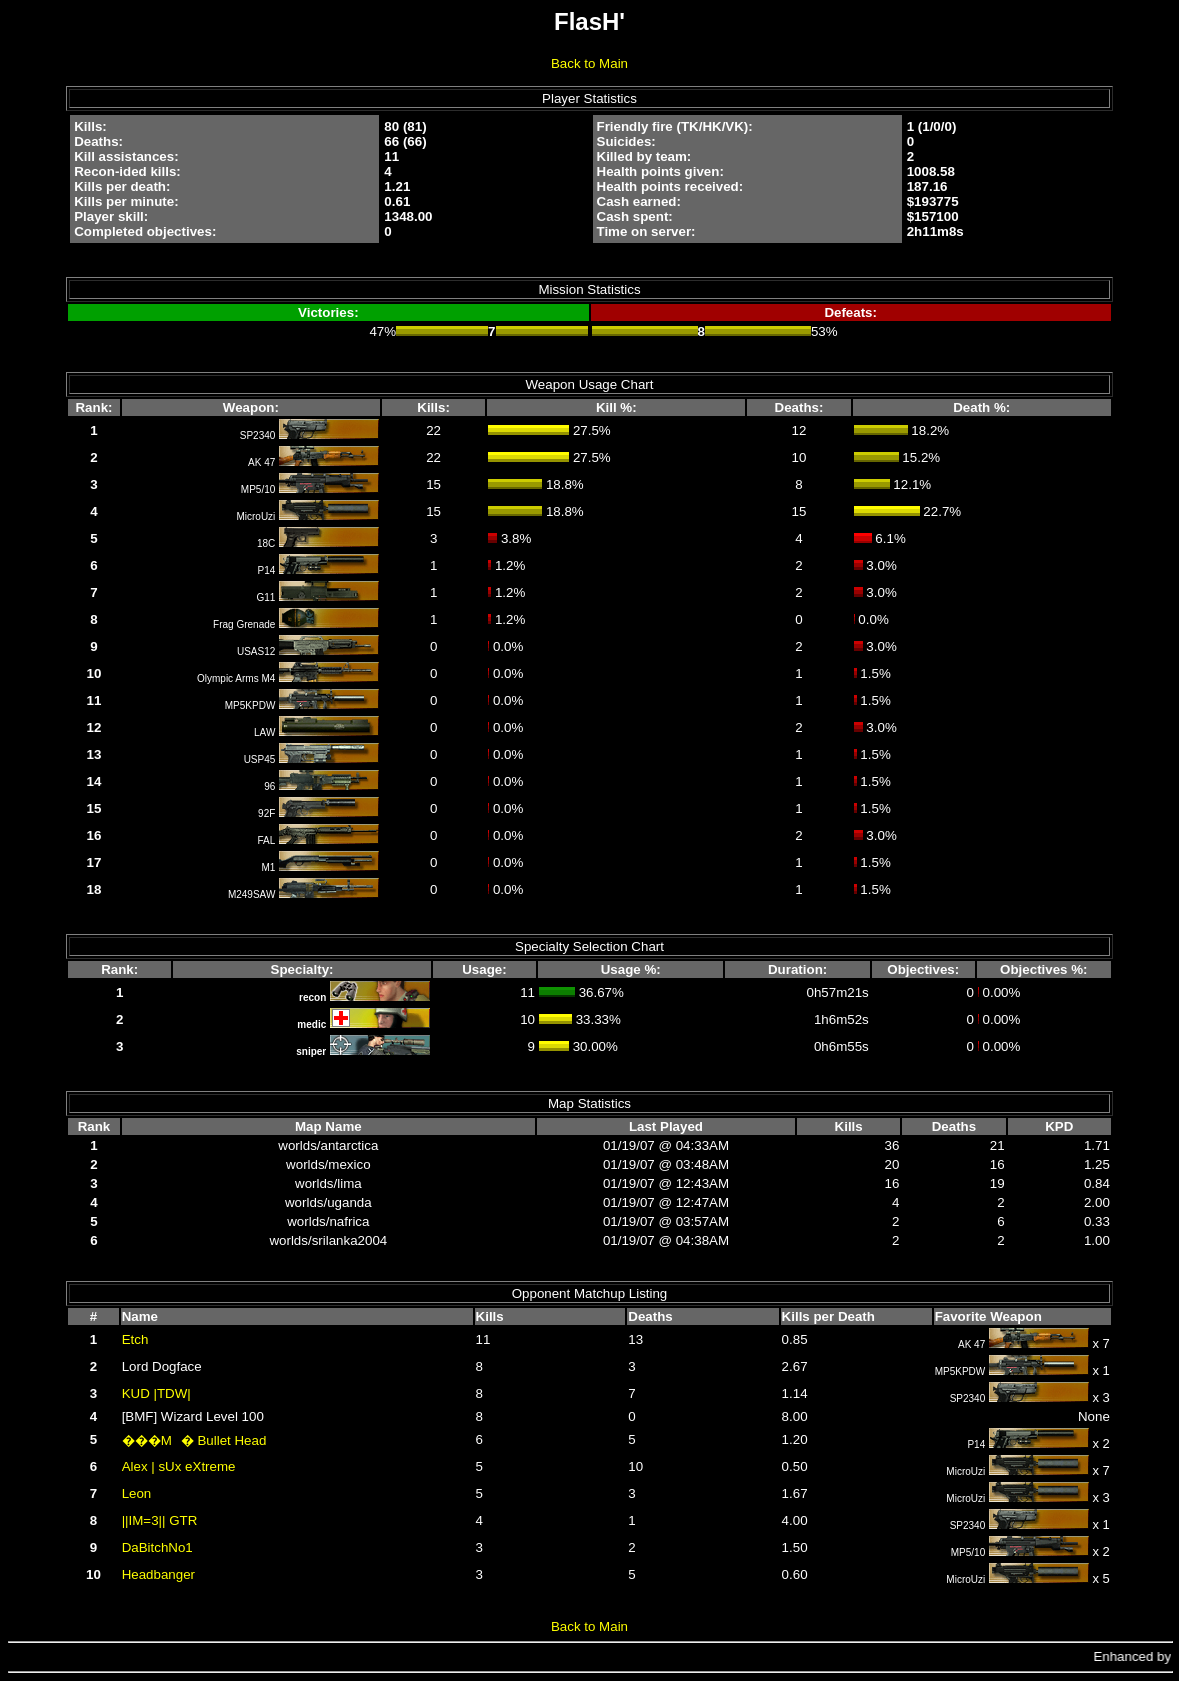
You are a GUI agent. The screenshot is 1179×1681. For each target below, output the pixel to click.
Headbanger (158, 1574)
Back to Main (589, 63)
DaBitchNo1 (157, 1547)
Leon (137, 1493)
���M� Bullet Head (194, 1440)
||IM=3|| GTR (160, 1520)
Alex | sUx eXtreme (179, 1466)
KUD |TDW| (156, 1393)
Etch (135, 1339)
